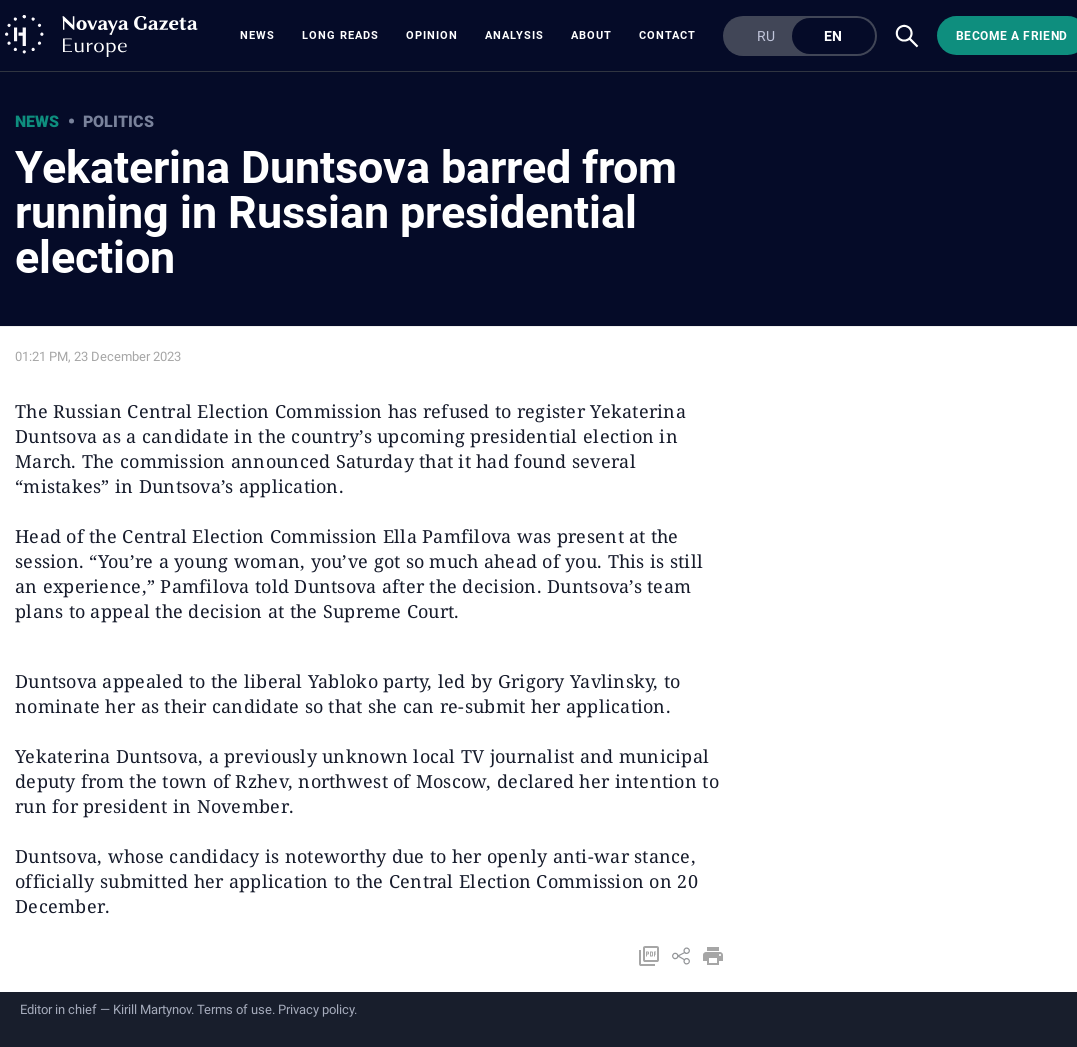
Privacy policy (316, 1009)
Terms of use (234, 1009)
